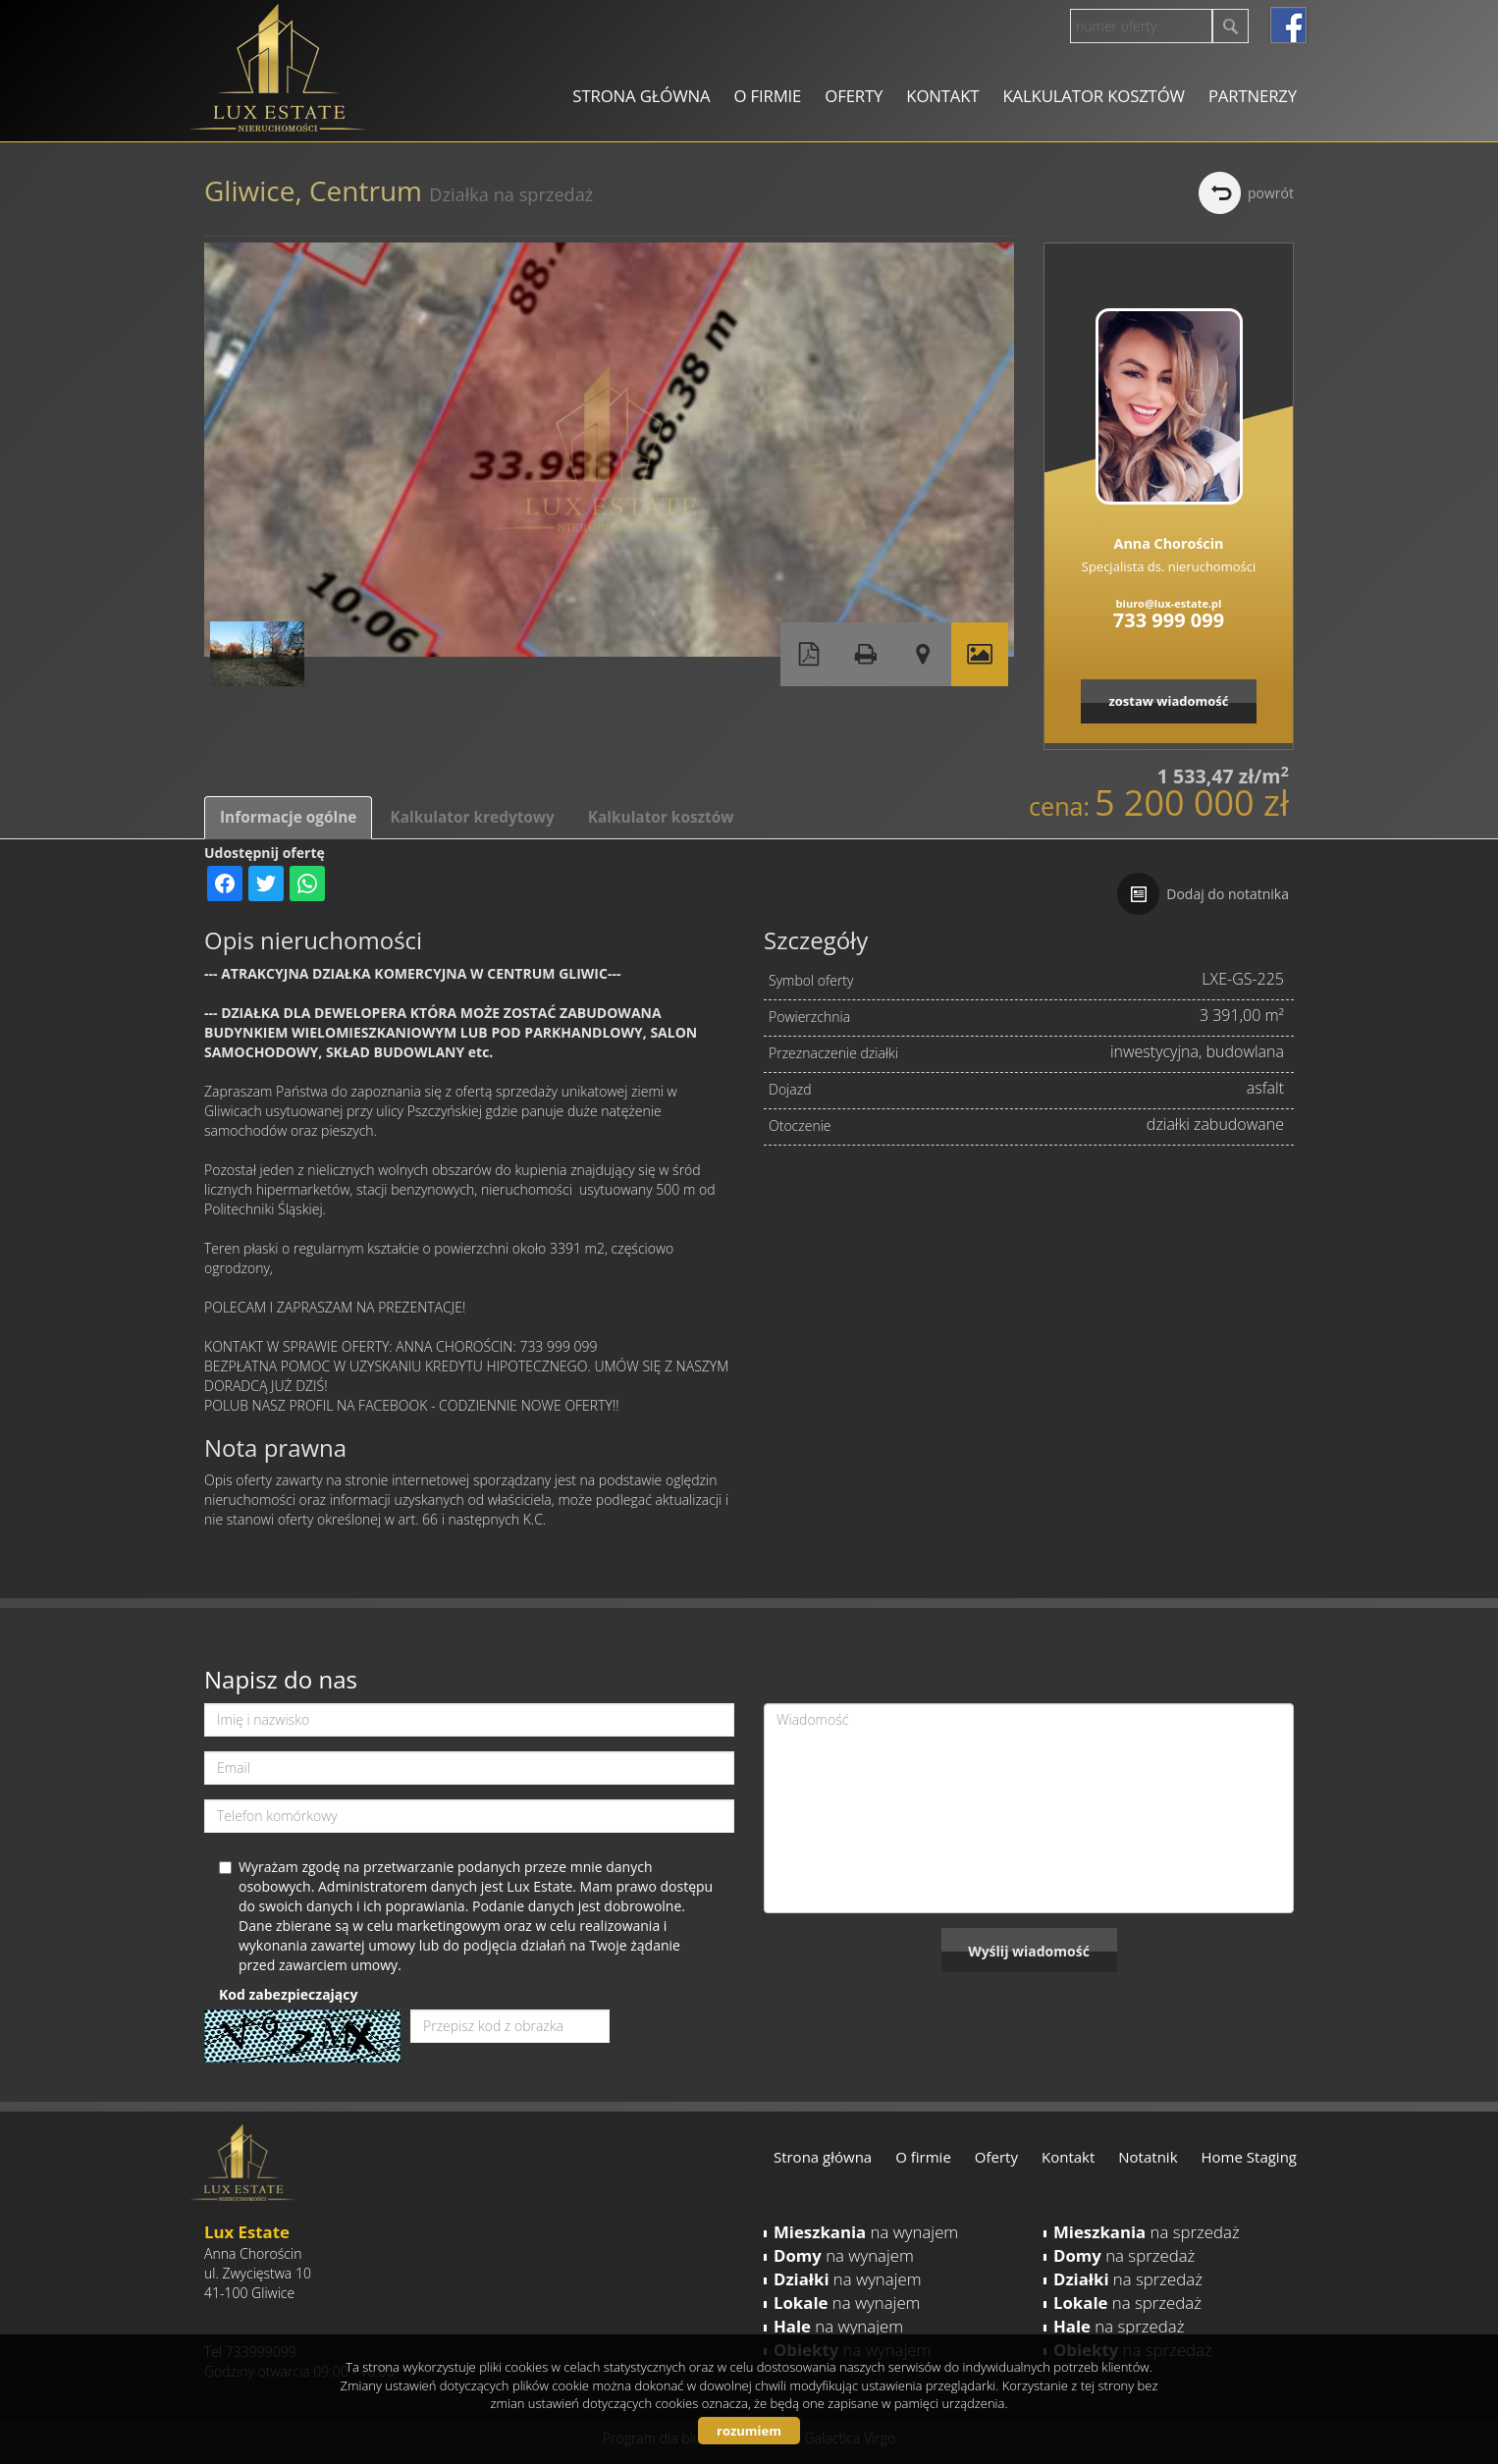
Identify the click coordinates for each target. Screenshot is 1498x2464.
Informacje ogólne (288, 817)
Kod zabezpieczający (288, 1994)
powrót (1271, 193)
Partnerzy (1252, 95)
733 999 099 (1168, 620)
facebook (1288, 25)
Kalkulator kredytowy (472, 817)
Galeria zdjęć (979, 654)
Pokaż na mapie (922, 654)
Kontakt (942, 95)
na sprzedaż (1146, 2232)
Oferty (854, 95)
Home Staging (1249, 2157)
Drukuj (865, 654)
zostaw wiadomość (1168, 701)
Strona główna (641, 95)
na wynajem (866, 2232)
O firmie (767, 95)
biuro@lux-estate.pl (1169, 603)
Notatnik (1147, 2157)
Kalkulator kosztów (1093, 95)
